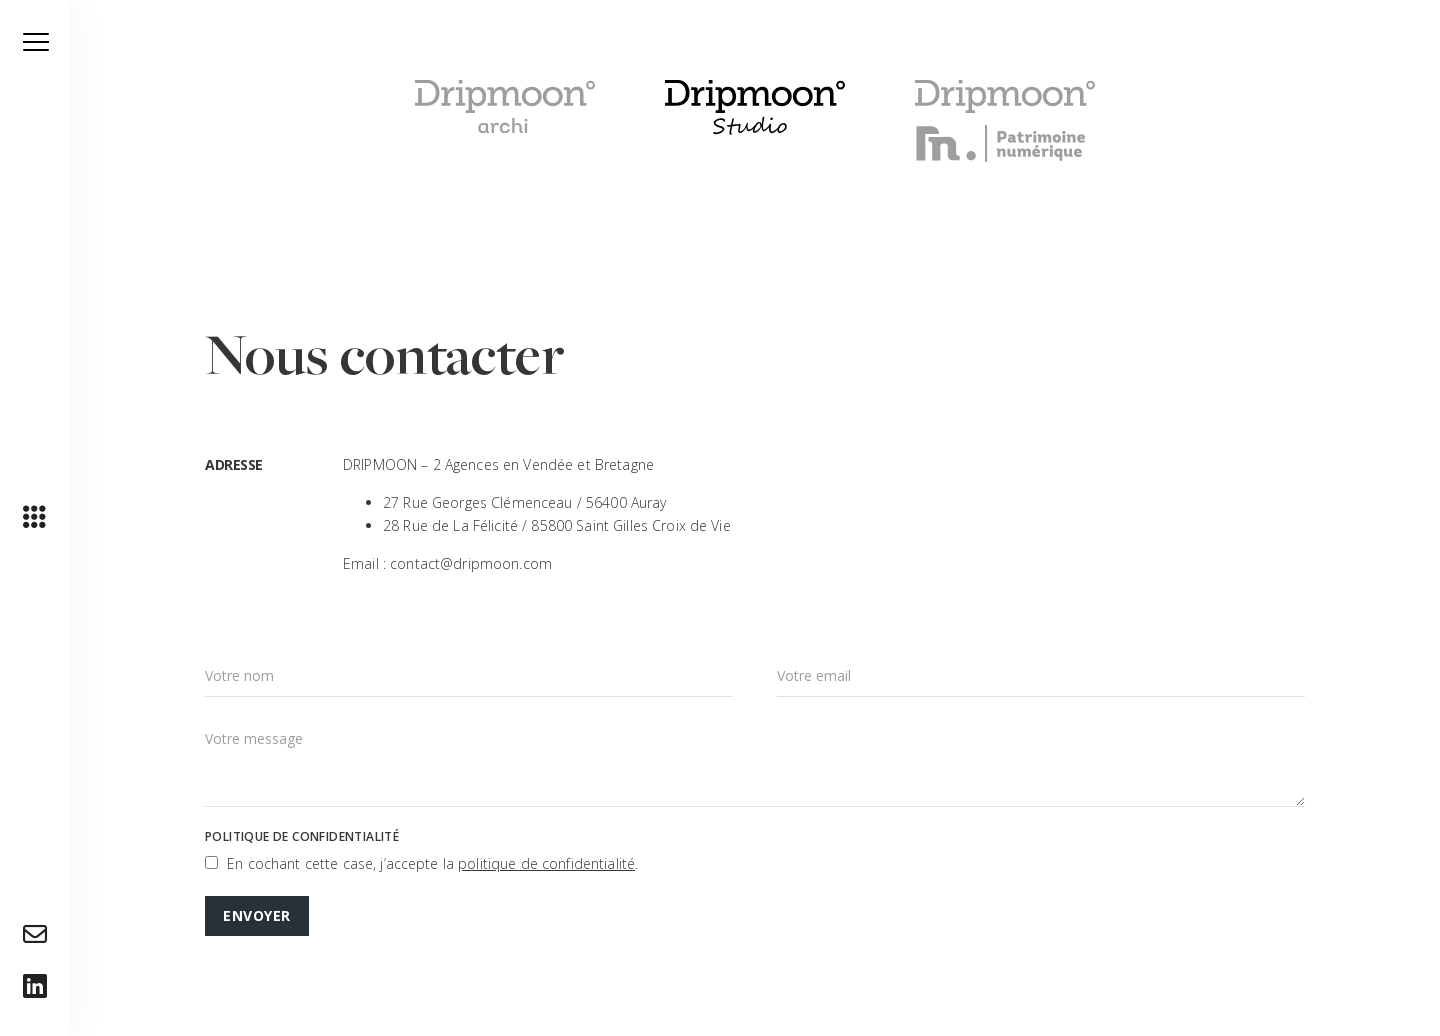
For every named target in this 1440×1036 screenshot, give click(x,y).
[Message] (755, 762)
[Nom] (469, 676)
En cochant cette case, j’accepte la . (432, 863)
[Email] (1041, 676)
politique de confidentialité (546, 863)
